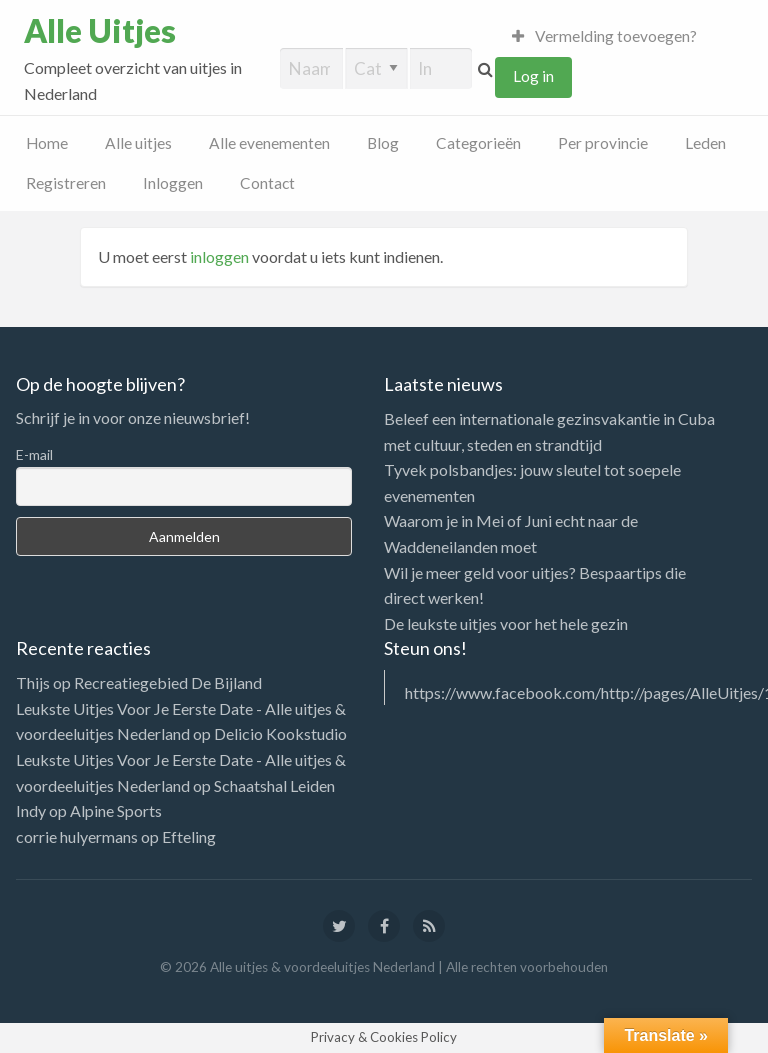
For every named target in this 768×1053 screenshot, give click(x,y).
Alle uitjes (138, 143)
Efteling (189, 836)
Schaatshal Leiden (274, 785)
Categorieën (478, 143)
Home (47, 143)
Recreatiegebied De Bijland (168, 682)
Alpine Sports (116, 810)
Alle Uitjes (100, 31)
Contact (267, 183)
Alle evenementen (269, 143)
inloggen (219, 256)
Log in (533, 76)
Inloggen (173, 183)
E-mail (34, 454)
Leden (705, 143)
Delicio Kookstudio (280, 733)
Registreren (66, 183)
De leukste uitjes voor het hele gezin (506, 623)
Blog (383, 143)
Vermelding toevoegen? (605, 36)
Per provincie (603, 143)
